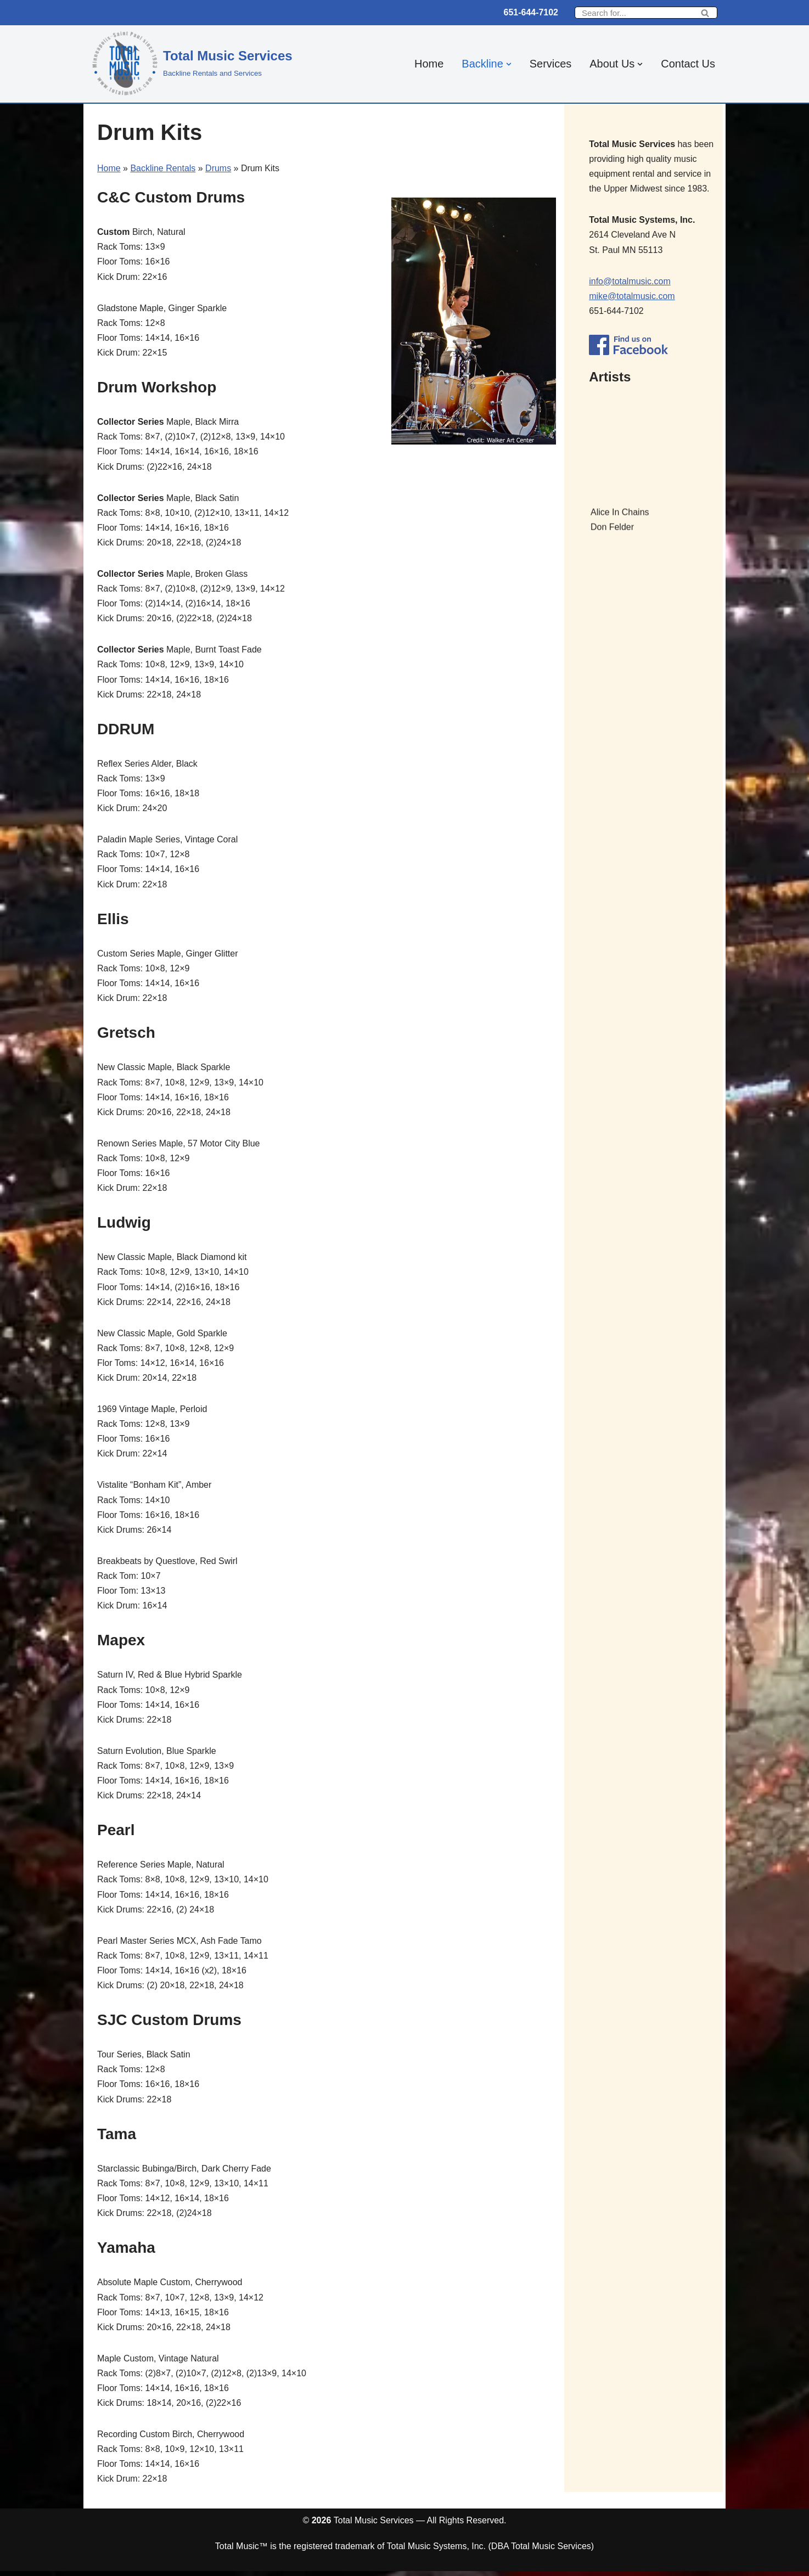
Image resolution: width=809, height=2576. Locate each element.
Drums (218, 168)
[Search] (634, 13)
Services (550, 64)
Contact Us (688, 64)
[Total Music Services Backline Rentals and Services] (192, 62)
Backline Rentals (162, 168)
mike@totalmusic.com (632, 296)
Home (428, 64)
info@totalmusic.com (630, 281)
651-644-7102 (530, 12)
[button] (508, 64)
